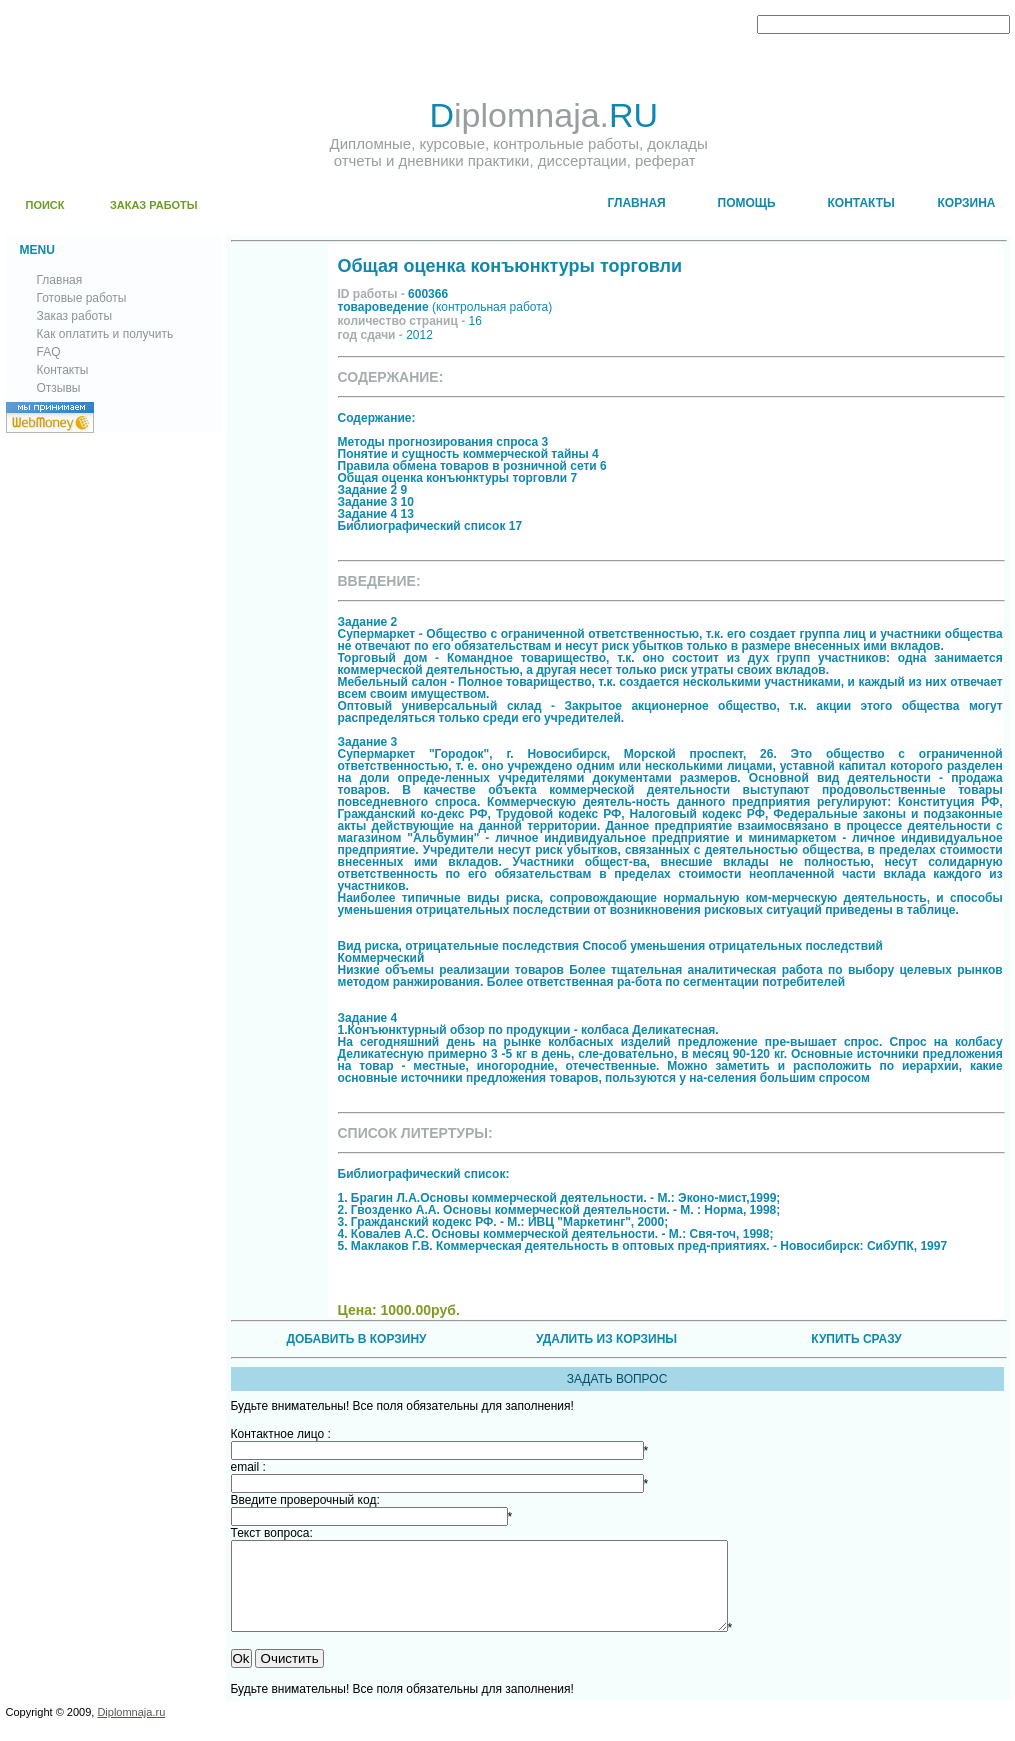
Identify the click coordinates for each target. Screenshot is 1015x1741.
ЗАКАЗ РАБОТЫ (154, 205)
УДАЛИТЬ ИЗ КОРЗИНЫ (606, 1339)
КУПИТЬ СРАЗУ (856, 1339)
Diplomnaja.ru (131, 1730)
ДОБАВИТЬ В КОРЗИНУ (356, 1339)
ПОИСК (45, 205)
